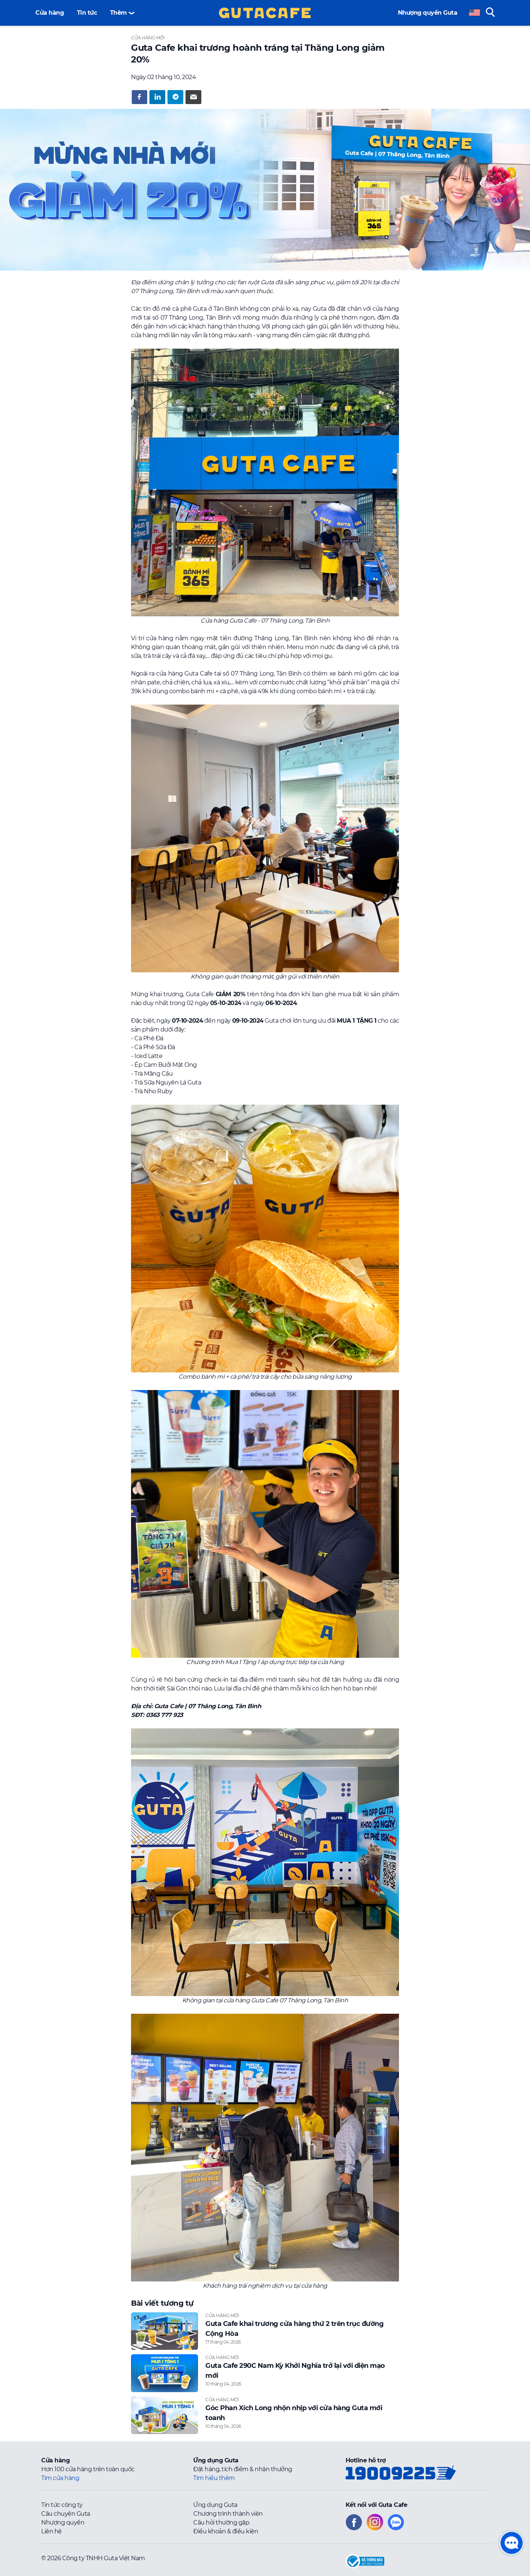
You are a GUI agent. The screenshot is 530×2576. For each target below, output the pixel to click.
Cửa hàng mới (148, 37)
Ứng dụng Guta (215, 2504)
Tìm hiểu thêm (214, 2478)
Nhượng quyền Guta (427, 12)
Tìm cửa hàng (60, 2478)
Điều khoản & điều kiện (225, 2531)
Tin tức (87, 12)
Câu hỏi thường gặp (221, 2522)
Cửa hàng (49, 12)
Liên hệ (51, 2531)
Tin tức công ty (62, 2504)
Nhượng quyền (62, 2522)
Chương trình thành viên (228, 2513)
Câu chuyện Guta (65, 2513)
